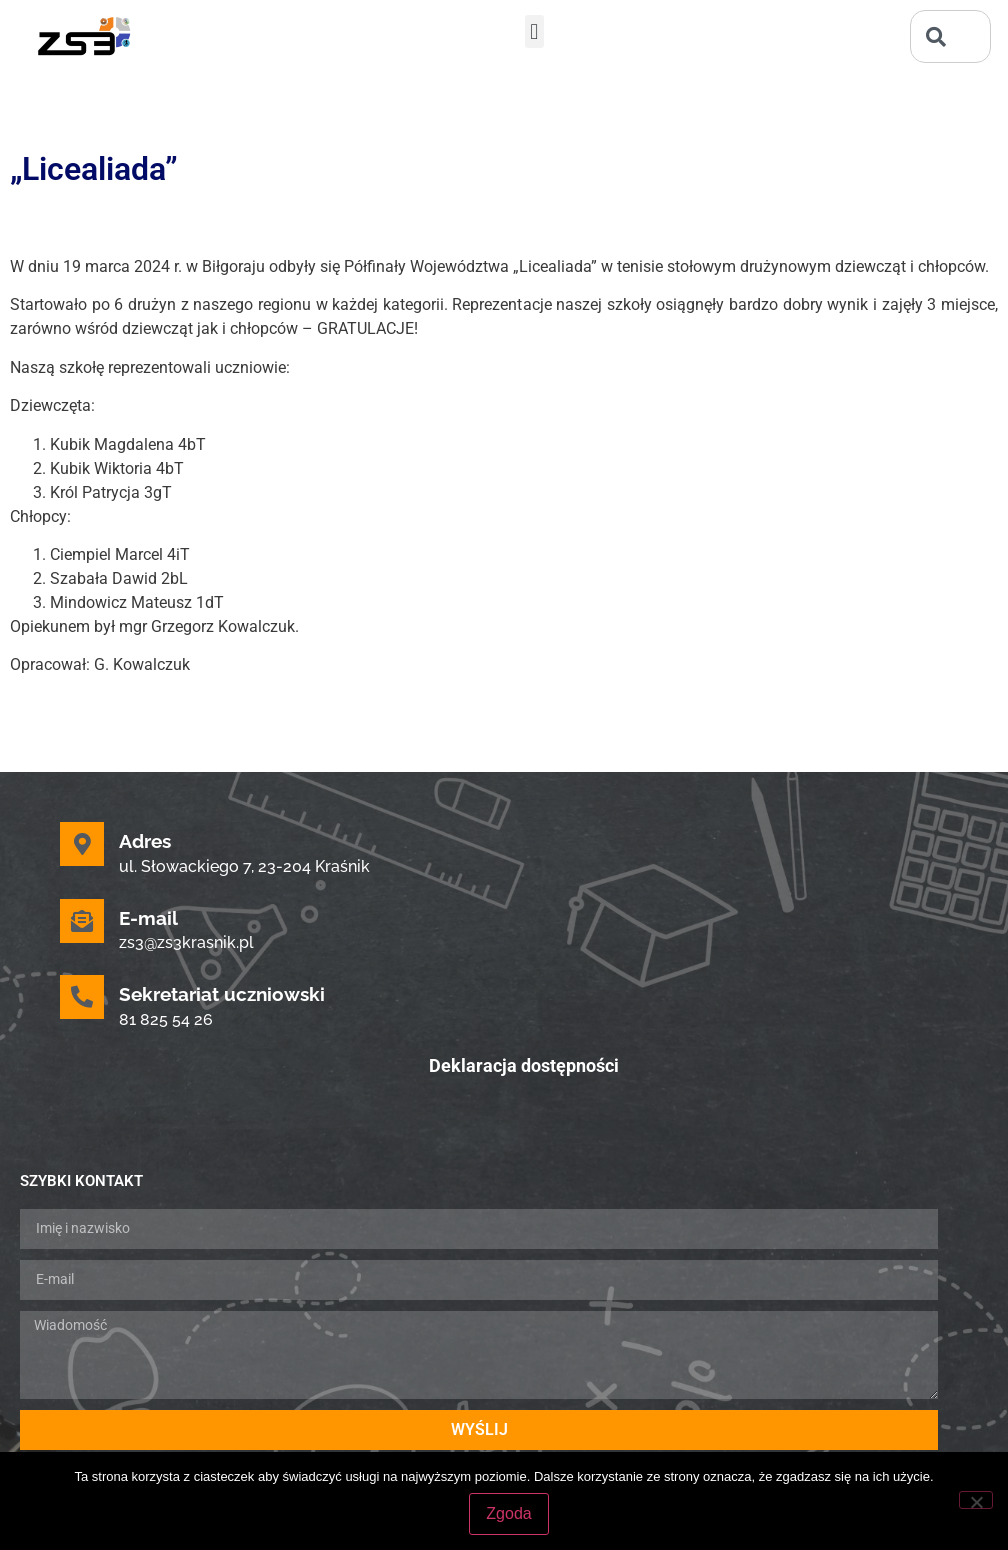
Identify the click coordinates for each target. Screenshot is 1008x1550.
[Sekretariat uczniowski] (82, 997)
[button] (534, 31)
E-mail (148, 918)
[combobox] (950, 36)
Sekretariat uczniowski (222, 994)
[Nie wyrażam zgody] (976, 1500)
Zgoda (508, 1513)
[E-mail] (82, 921)
